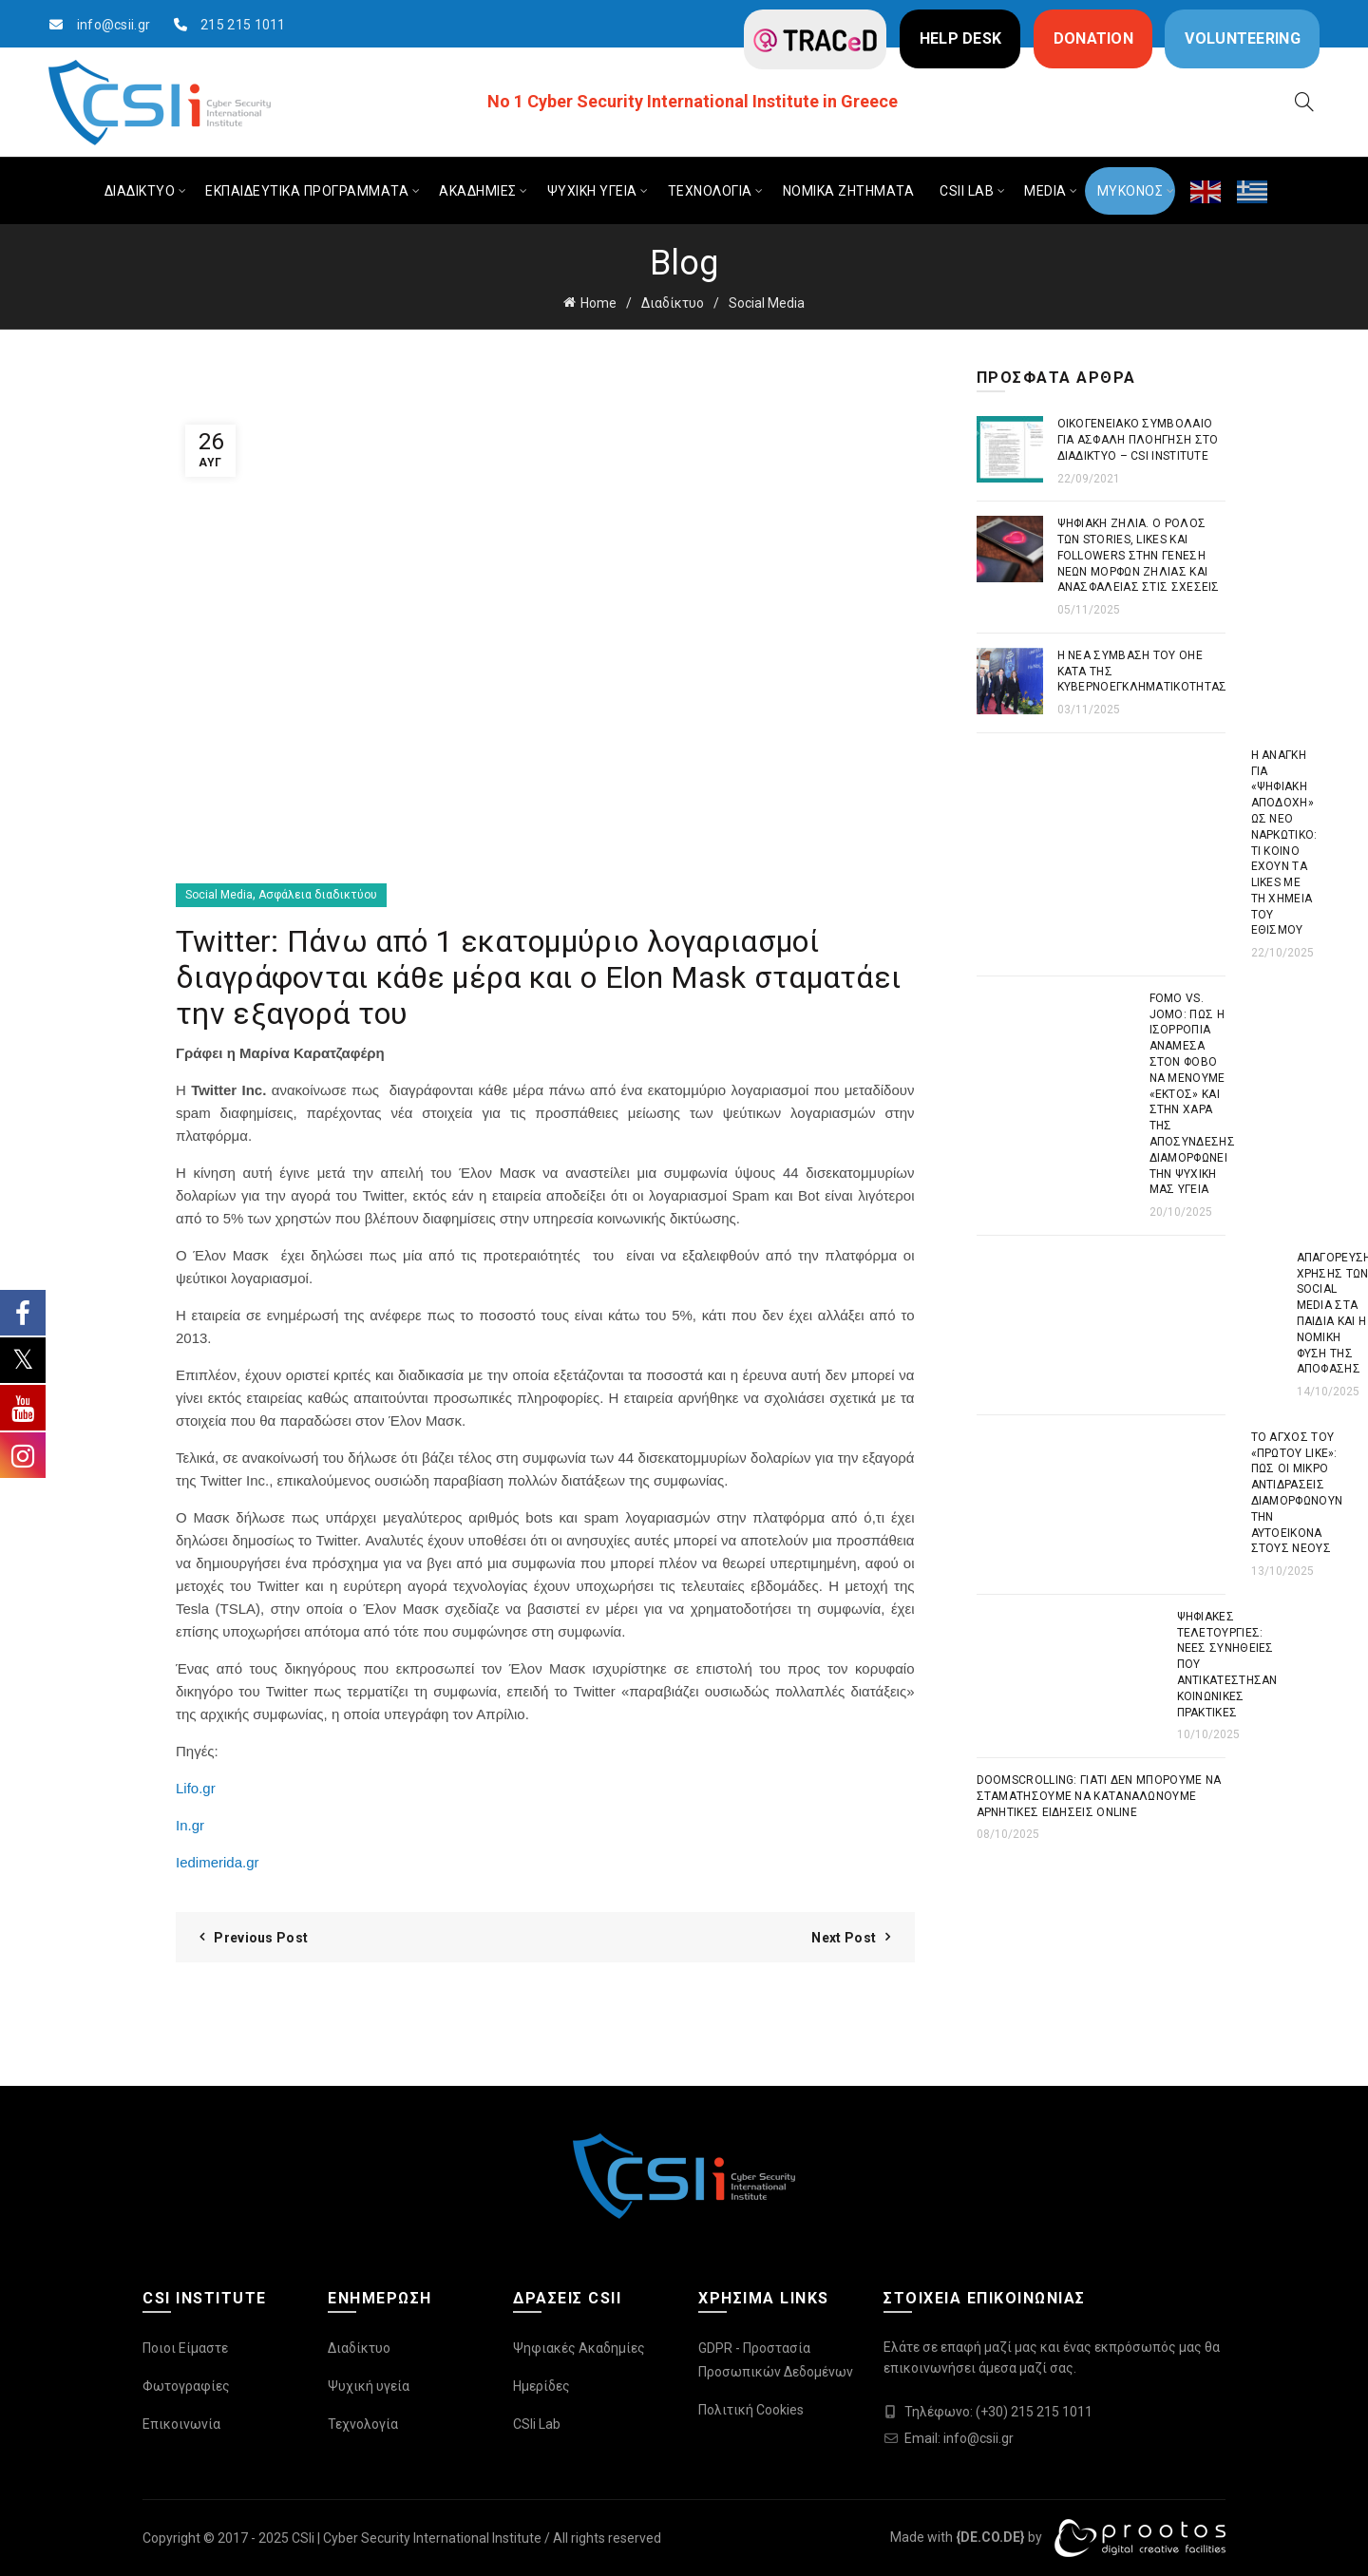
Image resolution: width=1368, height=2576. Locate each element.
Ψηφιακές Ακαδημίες (579, 2348)
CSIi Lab (536, 2424)
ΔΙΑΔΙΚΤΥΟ (140, 191)
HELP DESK (961, 38)
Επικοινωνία (181, 2424)
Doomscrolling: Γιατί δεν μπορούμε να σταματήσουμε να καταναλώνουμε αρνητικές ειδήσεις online (1099, 1796)
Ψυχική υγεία (368, 2386)
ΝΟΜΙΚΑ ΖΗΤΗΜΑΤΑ (849, 191)
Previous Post (261, 1937)
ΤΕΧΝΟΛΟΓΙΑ (710, 191)
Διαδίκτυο (672, 303)
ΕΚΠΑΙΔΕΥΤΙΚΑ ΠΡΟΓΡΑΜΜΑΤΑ (306, 191)
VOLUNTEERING (1243, 38)
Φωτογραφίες (186, 2386)
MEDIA (1045, 191)
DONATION (1093, 38)
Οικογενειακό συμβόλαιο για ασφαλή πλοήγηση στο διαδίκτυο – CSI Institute (1138, 440)
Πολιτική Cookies (751, 2409)
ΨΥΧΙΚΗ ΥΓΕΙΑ (592, 191)
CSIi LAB (967, 191)
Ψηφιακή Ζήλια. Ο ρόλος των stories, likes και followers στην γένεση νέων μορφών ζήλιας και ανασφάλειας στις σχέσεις (1138, 555)
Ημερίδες (541, 2386)
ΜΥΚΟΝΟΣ (1130, 191)
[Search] (1304, 101)
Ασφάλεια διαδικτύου (317, 894)
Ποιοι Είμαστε (185, 2348)
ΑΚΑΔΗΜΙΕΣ (478, 191)
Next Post (843, 1937)
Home (598, 303)
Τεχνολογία (363, 2424)
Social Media (767, 303)
